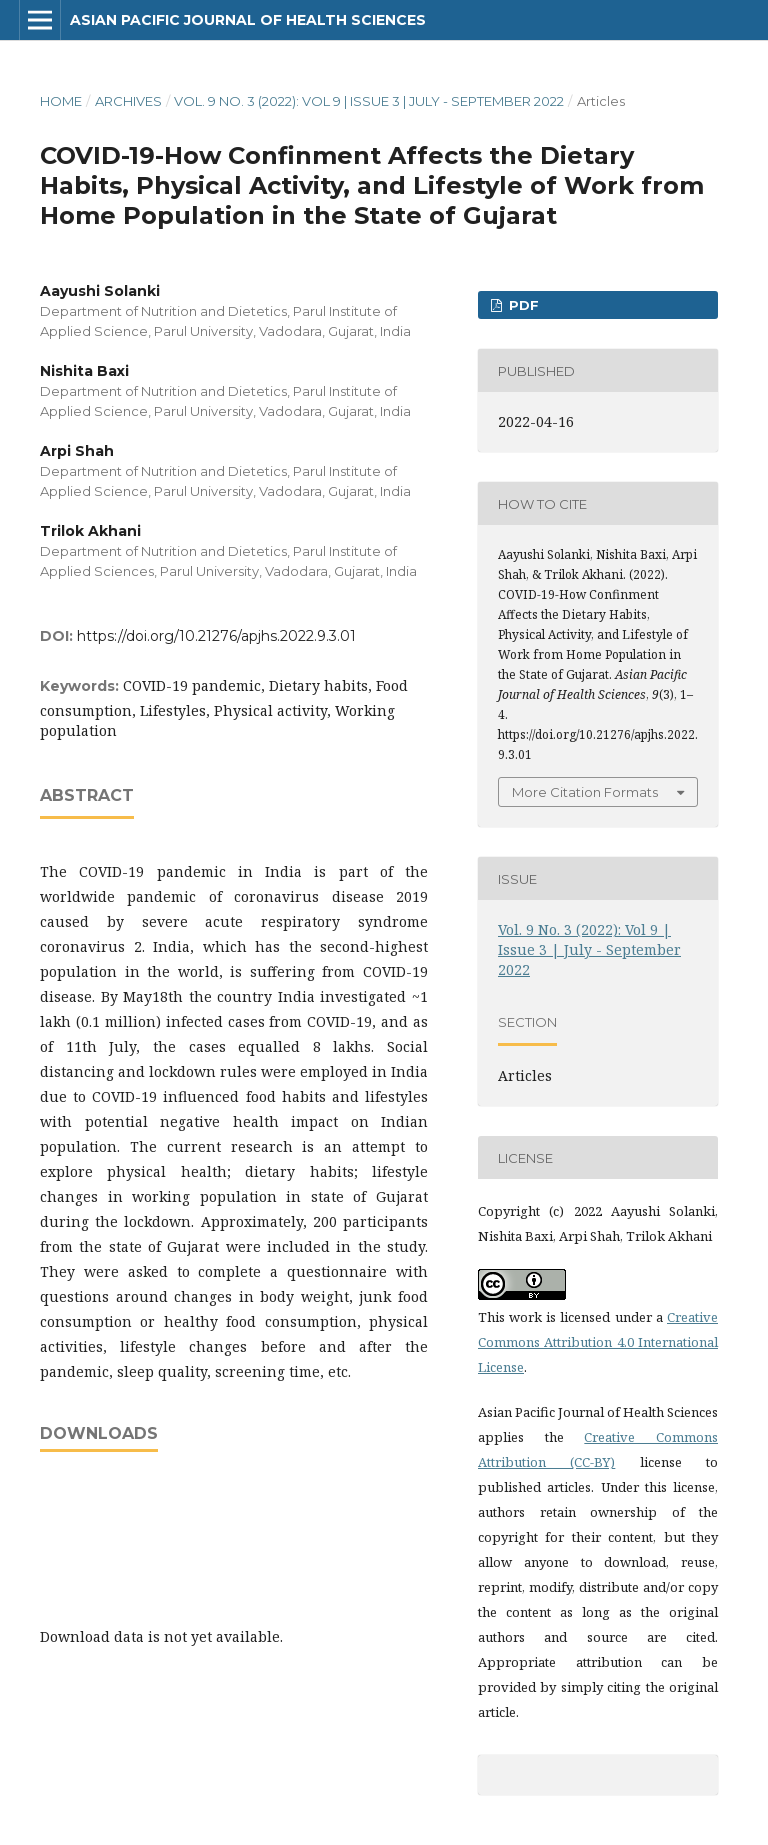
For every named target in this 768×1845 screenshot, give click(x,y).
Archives (128, 101)
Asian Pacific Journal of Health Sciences (248, 20)
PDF (522, 305)
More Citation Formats (585, 792)
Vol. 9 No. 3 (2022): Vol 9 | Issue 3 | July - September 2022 (369, 101)
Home (61, 101)
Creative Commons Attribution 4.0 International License (598, 1342)
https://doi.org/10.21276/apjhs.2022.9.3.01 (216, 636)
